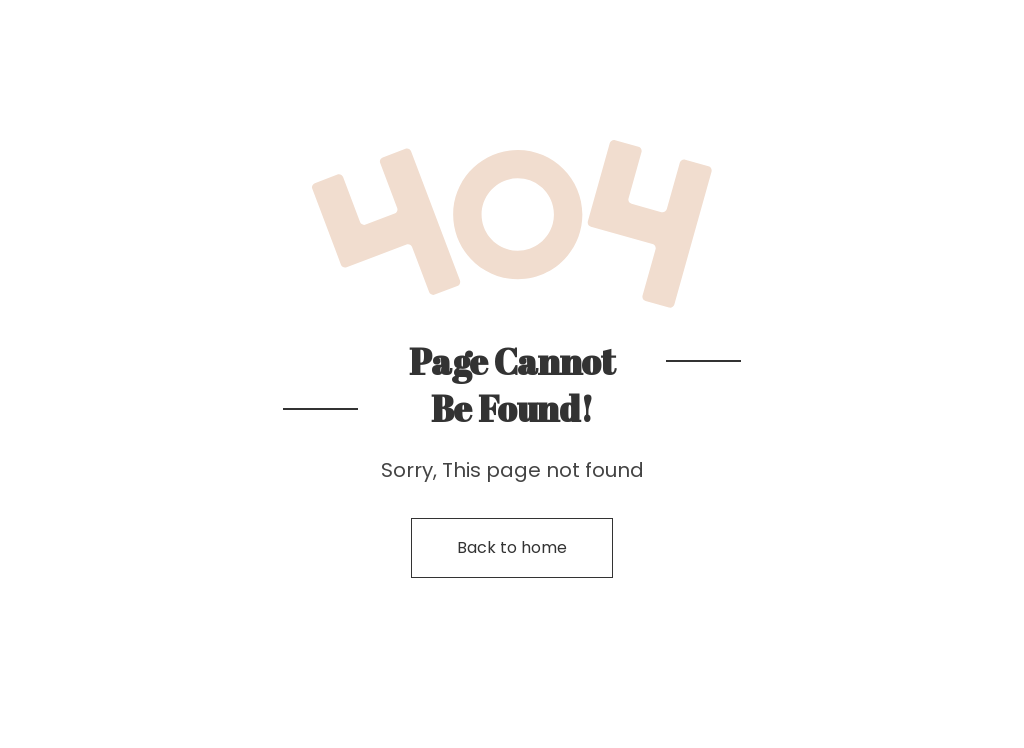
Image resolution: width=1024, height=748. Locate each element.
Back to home (512, 547)
